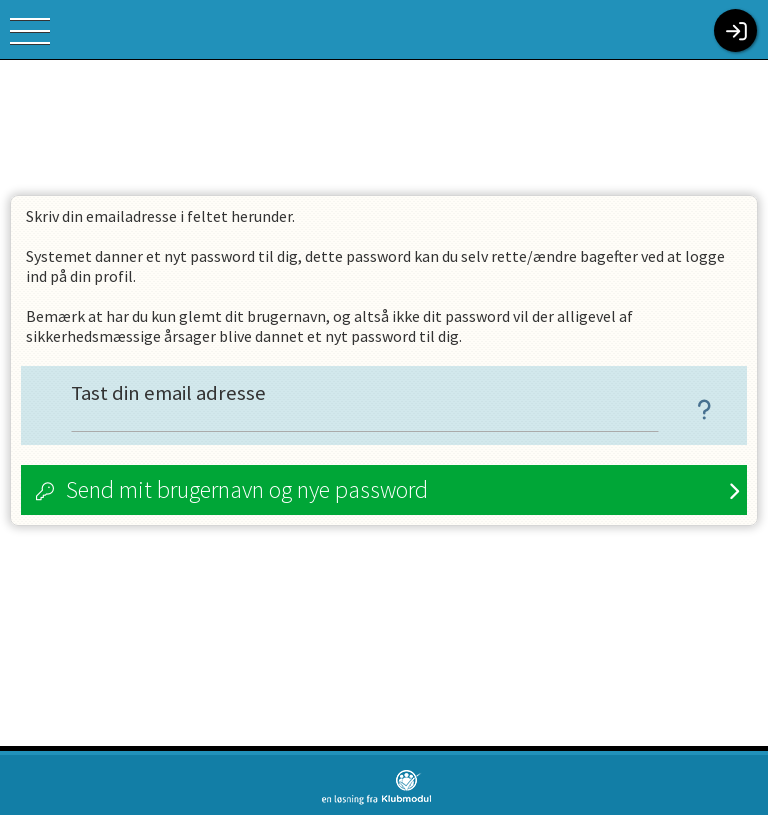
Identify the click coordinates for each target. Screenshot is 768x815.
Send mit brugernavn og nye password (247, 489)
